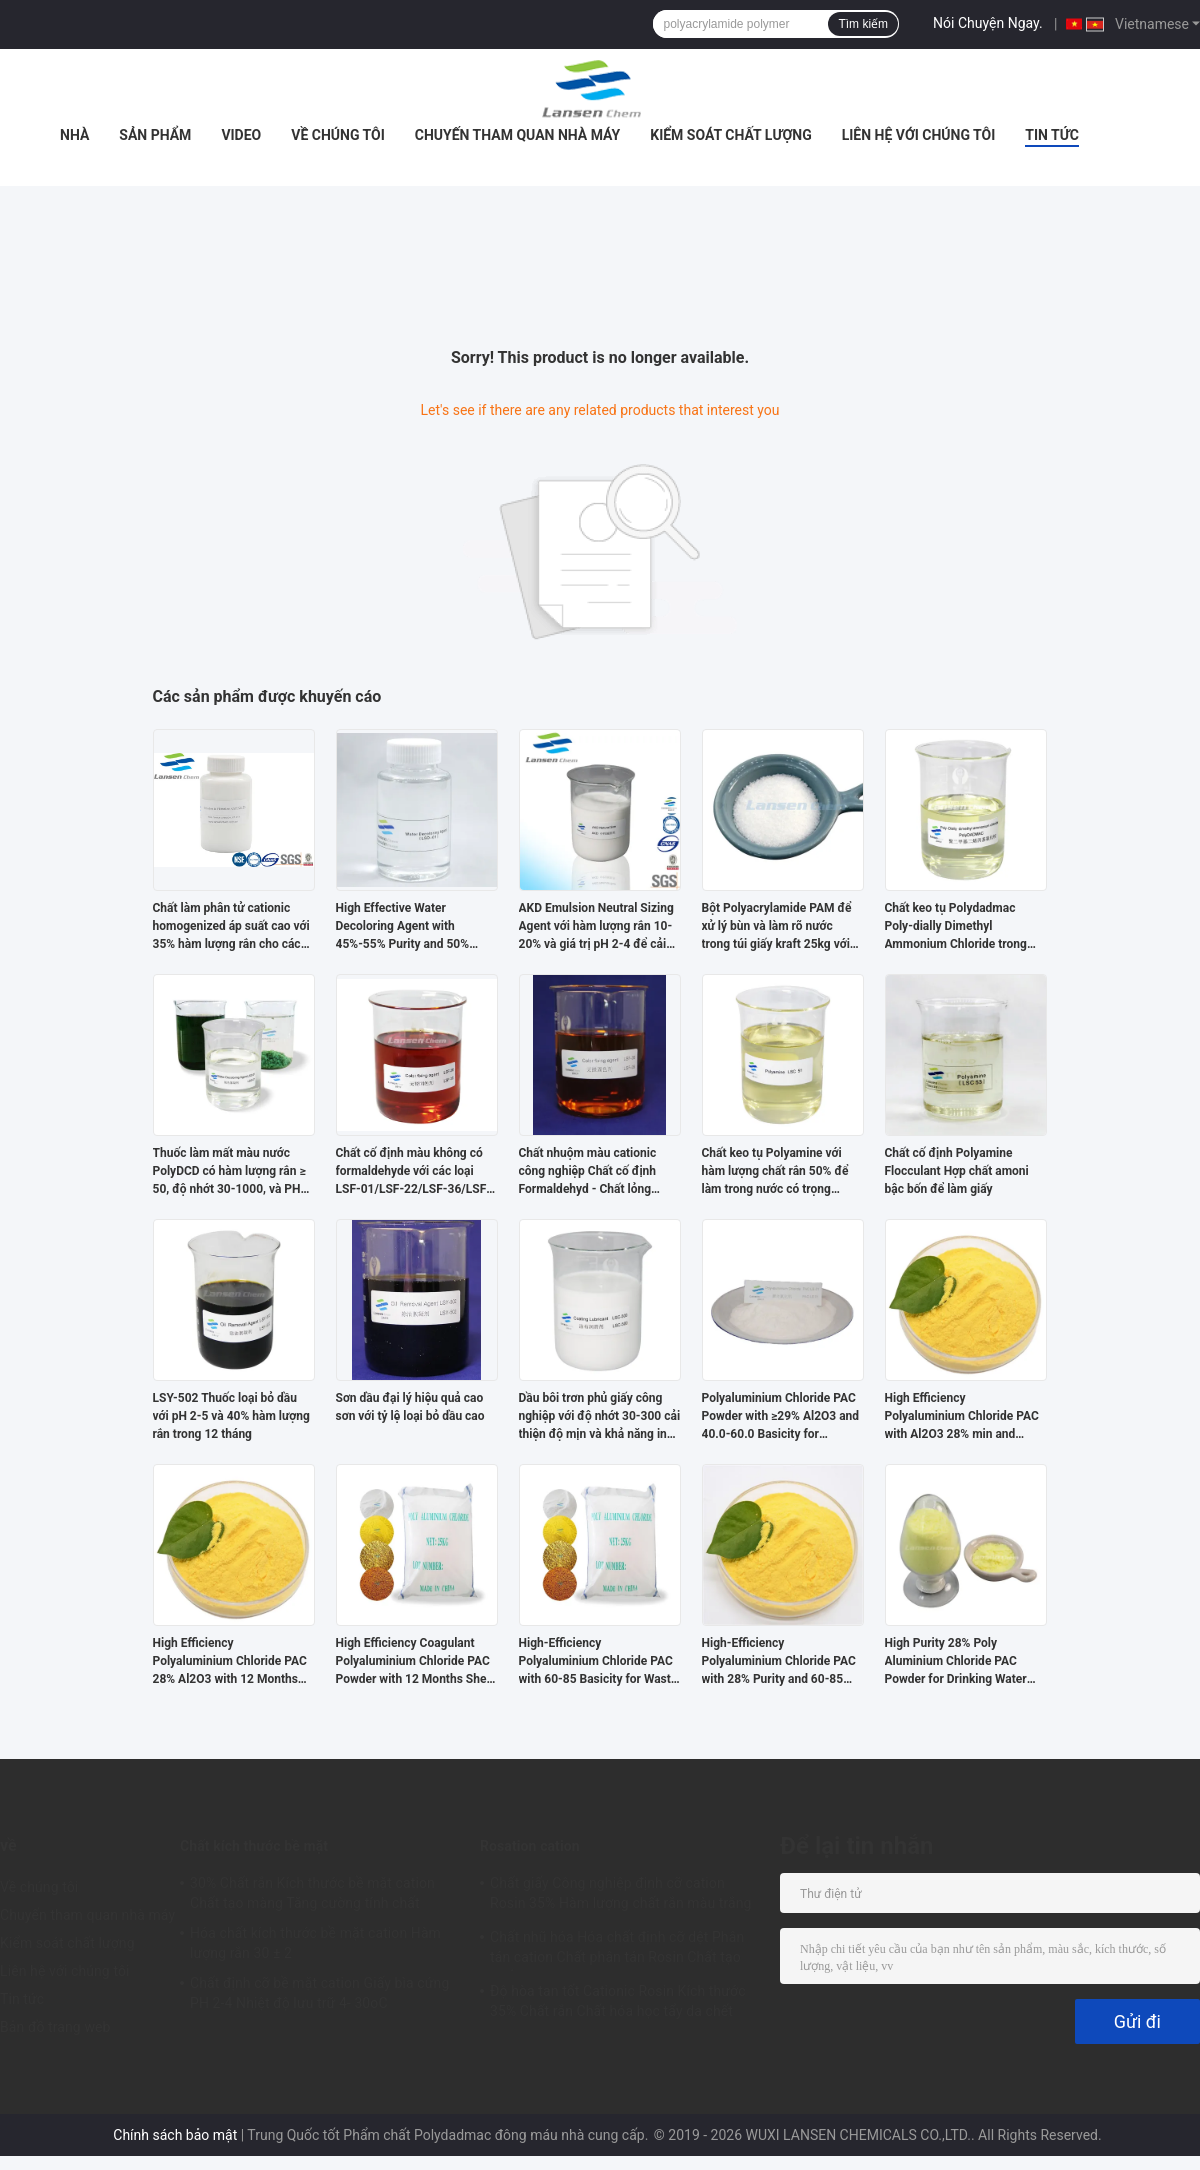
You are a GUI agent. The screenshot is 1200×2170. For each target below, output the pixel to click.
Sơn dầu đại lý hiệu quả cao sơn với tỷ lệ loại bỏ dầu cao (410, 1407)
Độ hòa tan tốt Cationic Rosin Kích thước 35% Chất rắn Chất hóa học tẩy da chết (618, 2001)
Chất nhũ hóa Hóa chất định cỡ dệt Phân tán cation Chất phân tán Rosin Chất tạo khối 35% (617, 1950)
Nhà (74, 135)
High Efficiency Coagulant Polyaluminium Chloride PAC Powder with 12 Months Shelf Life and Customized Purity (415, 1662)
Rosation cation (530, 1846)
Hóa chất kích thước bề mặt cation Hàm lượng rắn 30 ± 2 (315, 1943)
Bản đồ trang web (55, 2027)
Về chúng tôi (338, 135)
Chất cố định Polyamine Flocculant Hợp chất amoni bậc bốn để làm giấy (957, 1171)
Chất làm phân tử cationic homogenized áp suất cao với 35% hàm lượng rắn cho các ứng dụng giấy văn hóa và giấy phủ (231, 927)
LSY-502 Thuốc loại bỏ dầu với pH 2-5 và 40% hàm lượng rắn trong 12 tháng (231, 1416)
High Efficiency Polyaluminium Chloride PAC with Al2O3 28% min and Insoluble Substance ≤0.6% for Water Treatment (962, 1417)
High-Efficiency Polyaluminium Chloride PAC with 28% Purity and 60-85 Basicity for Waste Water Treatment (779, 1662)
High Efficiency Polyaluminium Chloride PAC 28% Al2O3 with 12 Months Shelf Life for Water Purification (230, 1662)
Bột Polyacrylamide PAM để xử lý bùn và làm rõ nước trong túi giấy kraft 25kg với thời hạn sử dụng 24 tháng (777, 927)
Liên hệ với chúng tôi (919, 135)
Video (241, 135)
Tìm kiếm (863, 24)
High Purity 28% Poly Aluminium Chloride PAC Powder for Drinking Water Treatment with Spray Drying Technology (961, 1662)
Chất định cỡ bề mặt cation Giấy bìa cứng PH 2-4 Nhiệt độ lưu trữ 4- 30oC (319, 1993)
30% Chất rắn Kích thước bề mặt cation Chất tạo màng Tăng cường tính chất (312, 1893)
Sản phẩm (155, 135)
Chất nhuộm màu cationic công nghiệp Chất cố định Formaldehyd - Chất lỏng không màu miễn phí (588, 1172)
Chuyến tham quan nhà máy (517, 135)
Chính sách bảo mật (175, 2135)
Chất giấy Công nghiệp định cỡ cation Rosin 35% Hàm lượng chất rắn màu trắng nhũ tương (621, 1896)
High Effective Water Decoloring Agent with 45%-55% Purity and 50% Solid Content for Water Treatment (403, 927)
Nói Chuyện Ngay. (988, 23)
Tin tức (1052, 135)
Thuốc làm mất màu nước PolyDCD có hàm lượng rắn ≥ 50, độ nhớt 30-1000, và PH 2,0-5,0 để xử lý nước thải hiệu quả (229, 1172)
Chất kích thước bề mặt (254, 1846)
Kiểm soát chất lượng (730, 135)
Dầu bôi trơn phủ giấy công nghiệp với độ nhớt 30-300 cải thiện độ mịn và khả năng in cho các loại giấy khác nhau (600, 1417)
